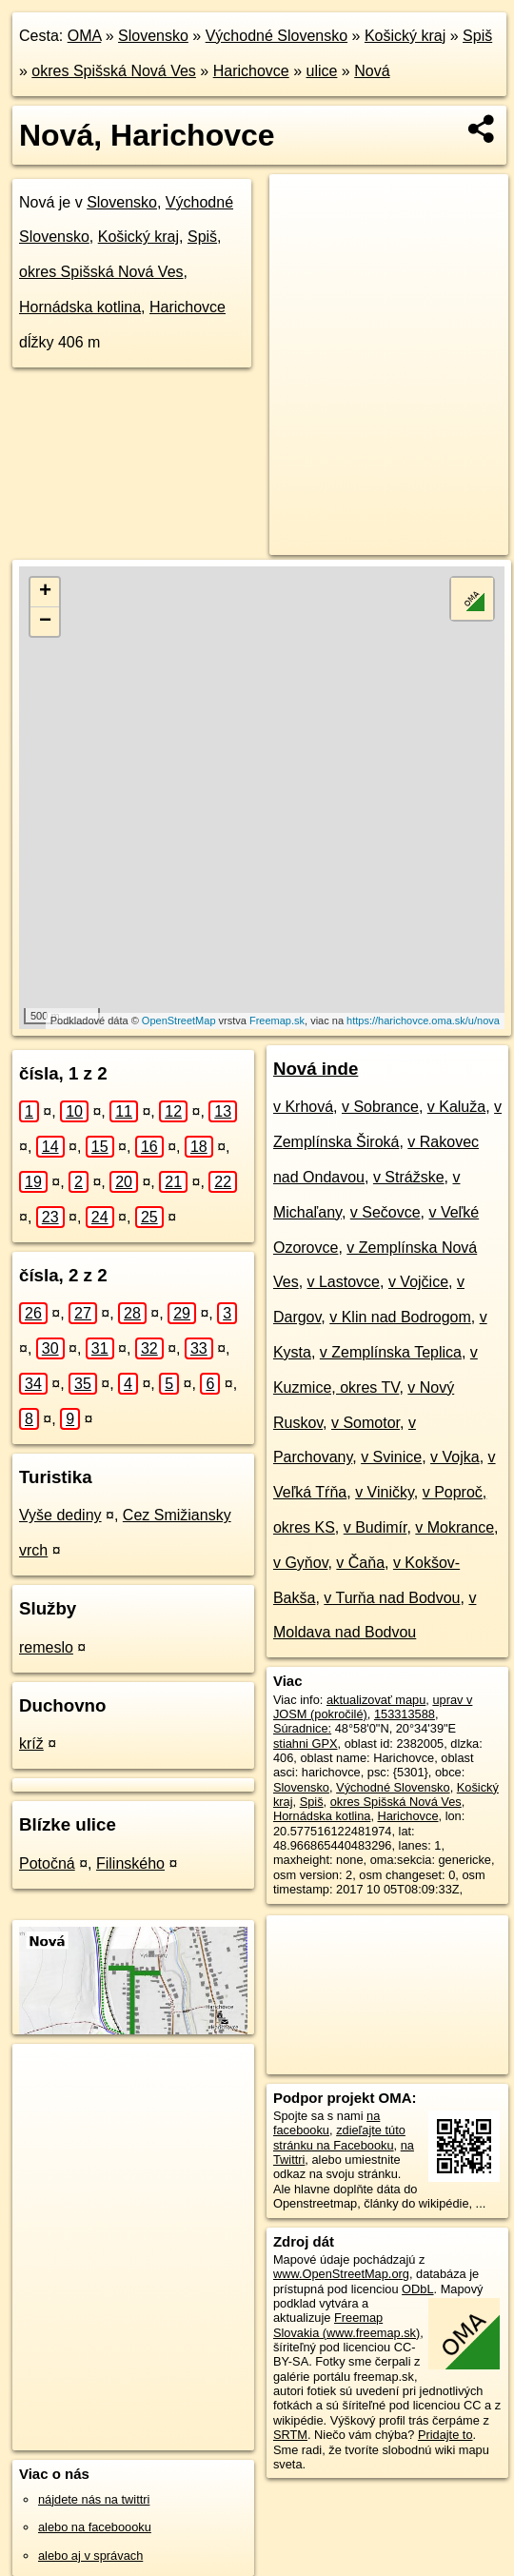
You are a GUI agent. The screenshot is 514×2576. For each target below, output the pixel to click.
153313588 (404, 1714)
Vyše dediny (60, 1515)
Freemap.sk (277, 1020)
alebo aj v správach (90, 2555)
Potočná (47, 1863)
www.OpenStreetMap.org (341, 2274)
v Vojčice (418, 1282)
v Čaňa (360, 1563)
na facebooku (326, 2123)
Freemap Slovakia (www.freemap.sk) (346, 2324)
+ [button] (45, 592)
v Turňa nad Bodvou (392, 1598)
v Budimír (375, 1527)
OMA (85, 36)
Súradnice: (302, 1728)
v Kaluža (456, 1107)
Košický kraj (405, 36)
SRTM (290, 2434)
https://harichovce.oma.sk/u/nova (423, 1020)
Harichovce (251, 71)
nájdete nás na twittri (93, 2499)
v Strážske (409, 1177)
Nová (371, 71)
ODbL (417, 2289)
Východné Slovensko (276, 36)
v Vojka (455, 1457)
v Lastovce (343, 1282)
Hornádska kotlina (80, 307)
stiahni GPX (305, 1743)
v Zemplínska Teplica (391, 1352)
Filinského (130, 1863)
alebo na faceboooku (94, 2527)
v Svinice (391, 1457)
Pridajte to (445, 2434)
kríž (31, 1743)
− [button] (45, 621)
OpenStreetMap (179, 1020)
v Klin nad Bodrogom (400, 1317)
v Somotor (365, 1423)
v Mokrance (454, 1527)
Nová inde (315, 1069)
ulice (322, 71)
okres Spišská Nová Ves (113, 71)
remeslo (46, 1647)
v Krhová (303, 1107)
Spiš (477, 36)
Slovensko (153, 36)
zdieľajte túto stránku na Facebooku (339, 2137)
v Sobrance (380, 1107)
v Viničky (384, 1492)
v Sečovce (385, 1212)
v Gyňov (300, 1563)
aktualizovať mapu (375, 1700)
